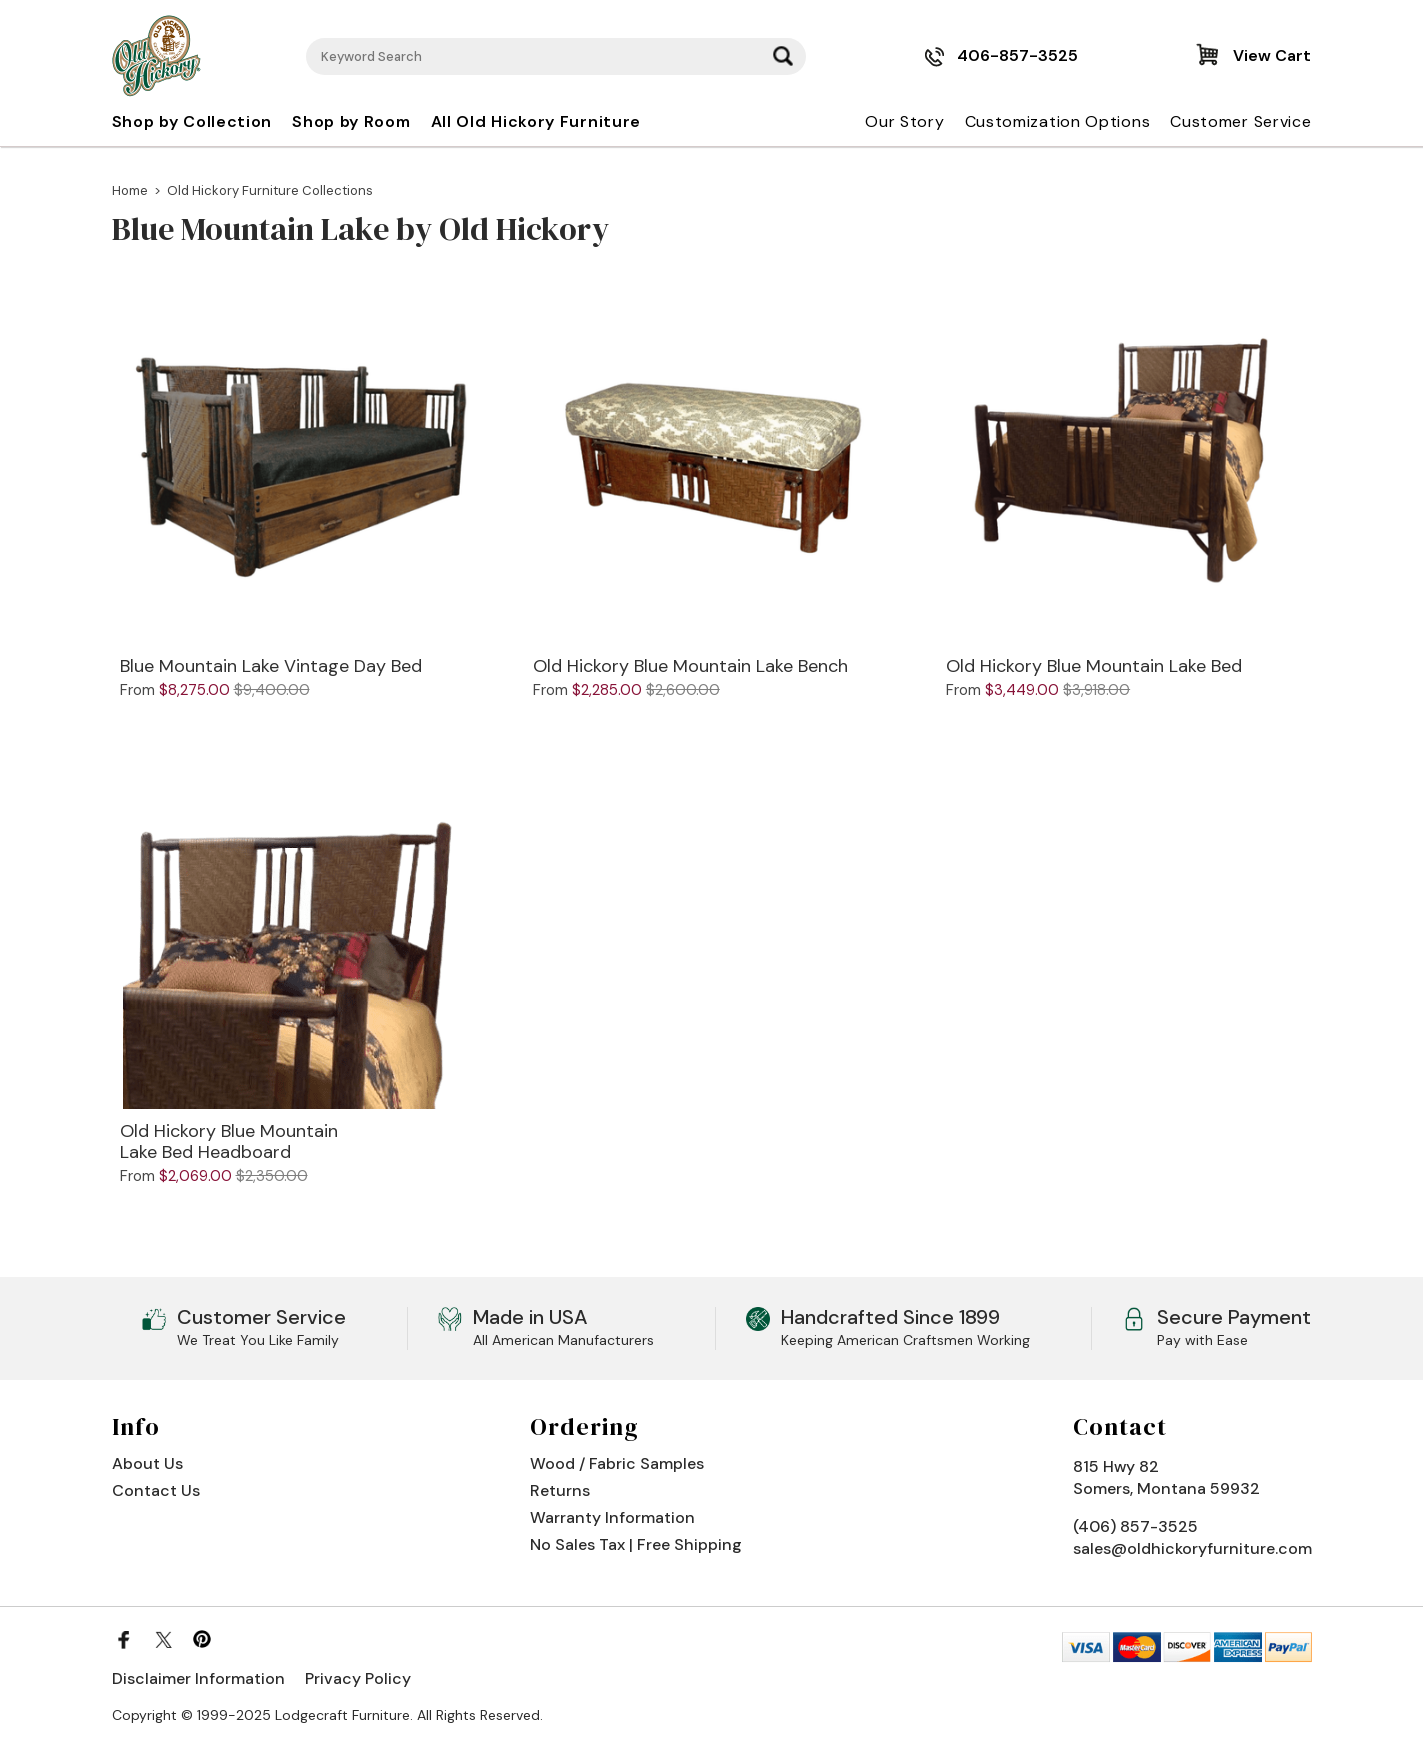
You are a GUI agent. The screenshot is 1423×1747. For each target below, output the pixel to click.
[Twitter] (163, 1639)
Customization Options (1058, 121)
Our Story (904, 121)
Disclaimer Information (198, 1678)
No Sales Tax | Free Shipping (636, 1544)
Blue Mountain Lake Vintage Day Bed (271, 667)
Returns (560, 1490)
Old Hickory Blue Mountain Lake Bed (1094, 667)
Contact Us (156, 1490)
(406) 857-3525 (1135, 1526)
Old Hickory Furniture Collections (270, 190)
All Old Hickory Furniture (536, 121)
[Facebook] (124, 1639)
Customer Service (1240, 121)
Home (130, 190)
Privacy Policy (358, 1678)
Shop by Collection (192, 121)
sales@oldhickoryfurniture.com (1192, 1548)
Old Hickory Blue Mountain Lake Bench (690, 667)
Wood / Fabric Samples (617, 1463)
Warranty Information (612, 1517)
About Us (147, 1463)
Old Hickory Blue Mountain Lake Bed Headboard (229, 1142)
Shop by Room (351, 121)
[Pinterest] (202, 1639)
